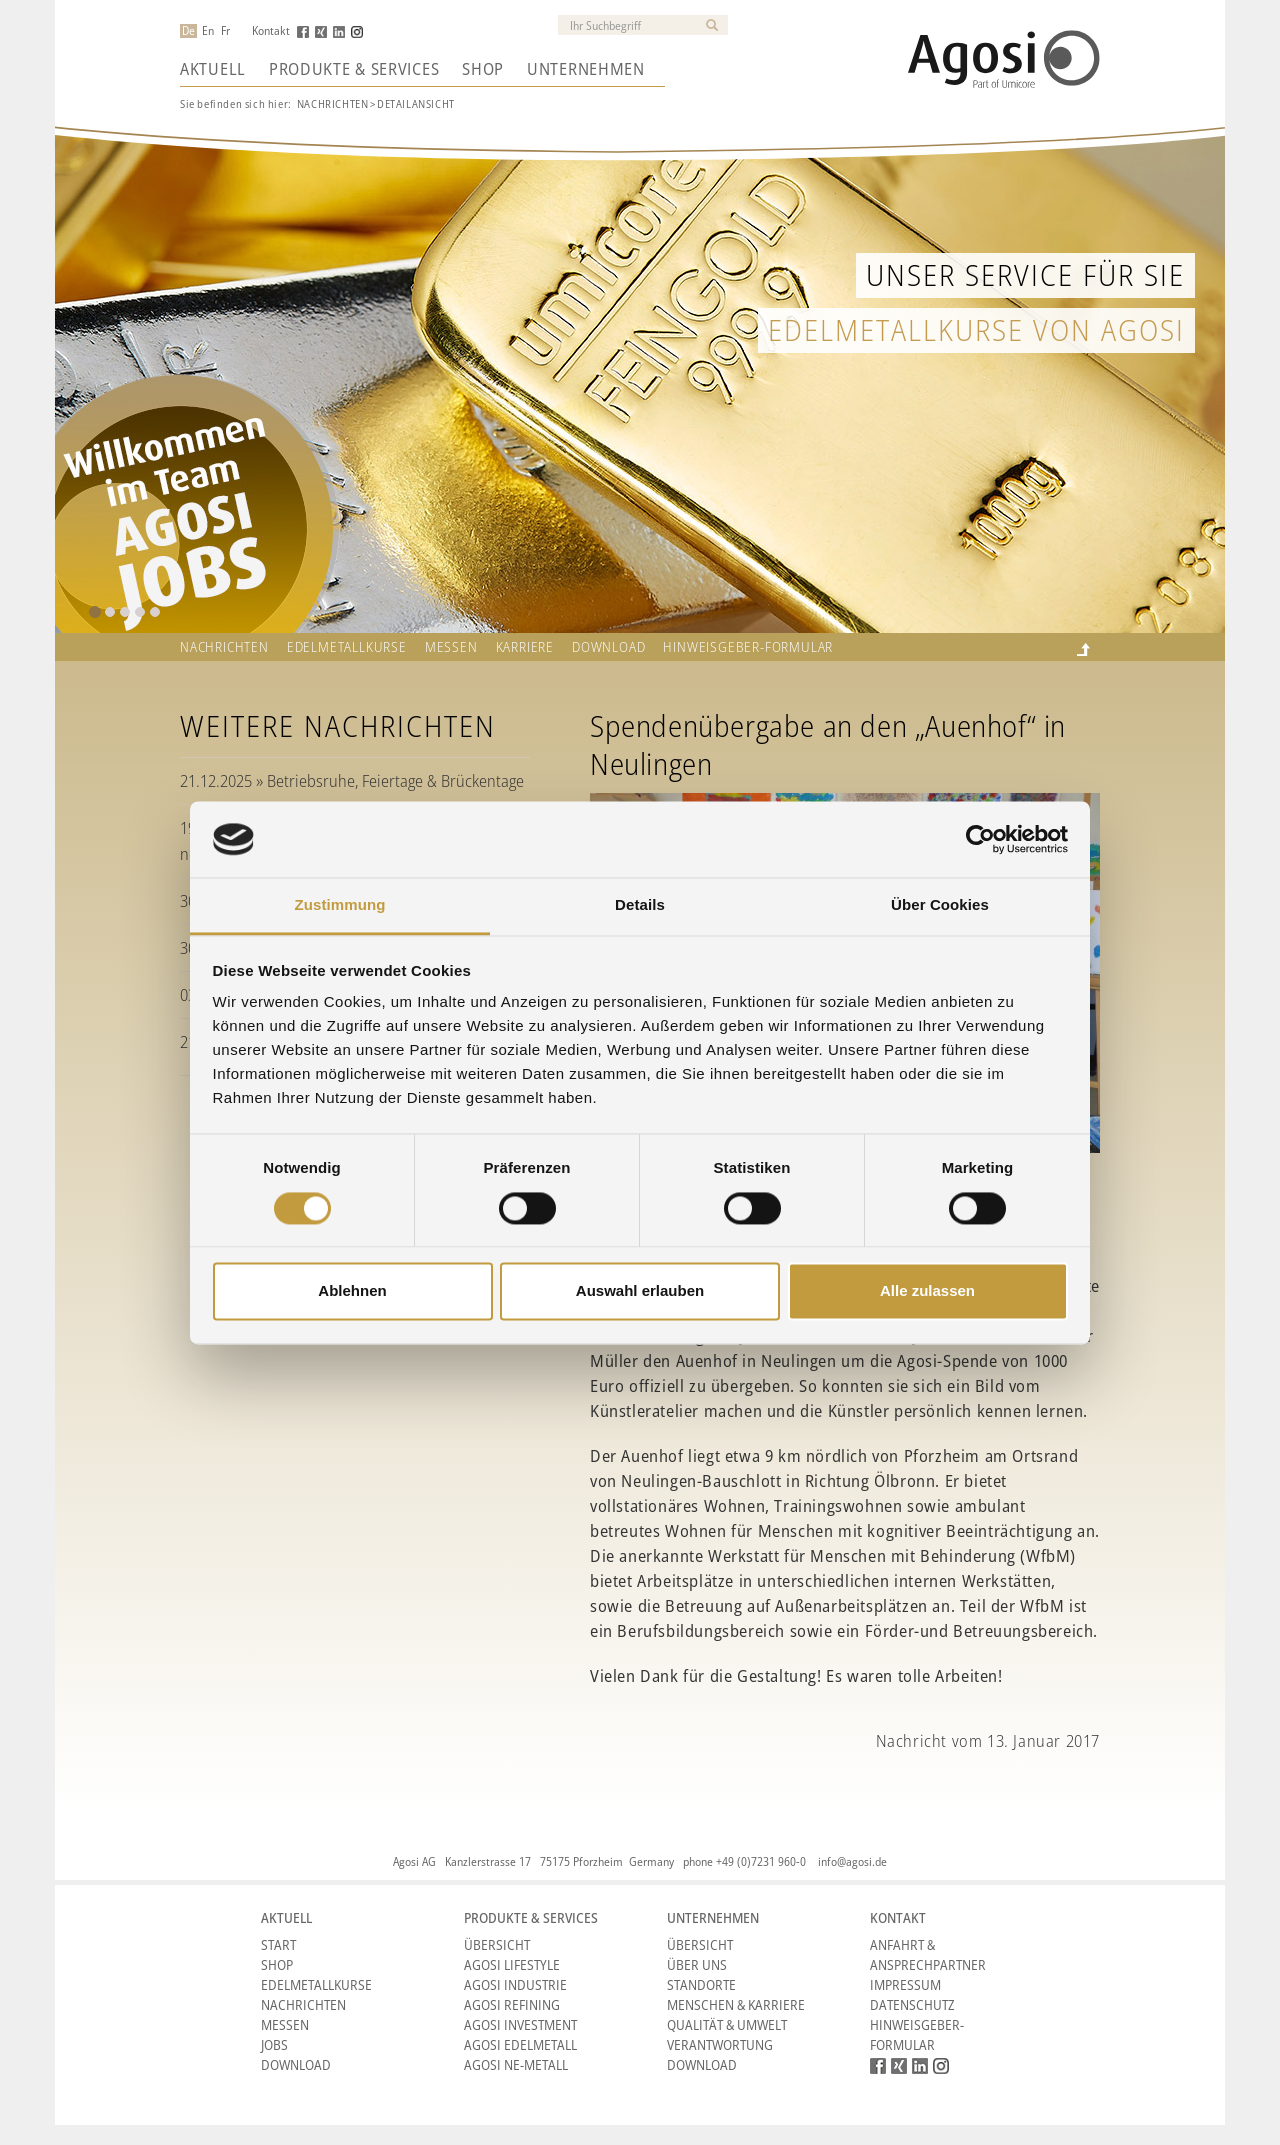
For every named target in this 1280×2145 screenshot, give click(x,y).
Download (608, 647)
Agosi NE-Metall (516, 2064)
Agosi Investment (520, 2024)
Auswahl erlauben (640, 1291)
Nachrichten (333, 103)
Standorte (701, 1984)
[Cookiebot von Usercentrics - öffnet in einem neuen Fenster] (980, 839)
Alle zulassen (927, 1291)
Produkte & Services (354, 69)
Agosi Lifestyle (512, 1964)
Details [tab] (640, 905)
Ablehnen (352, 1291)
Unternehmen (586, 69)
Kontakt (271, 31)
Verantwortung (720, 2044)
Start (278, 1944)
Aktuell (213, 69)
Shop (483, 69)
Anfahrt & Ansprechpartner (928, 1954)
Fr (225, 31)
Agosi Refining (512, 2004)
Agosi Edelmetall (520, 2044)
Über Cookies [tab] (940, 905)
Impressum (905, 1984)
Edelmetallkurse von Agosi (976, 329)
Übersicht (497, 1944)
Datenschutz (912, 2004)
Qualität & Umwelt (727, 2024)
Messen (451, 647)
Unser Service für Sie (1025, 274)
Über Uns (697, 1964)
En (208, 31)
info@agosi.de (852, 1861)
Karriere (525, 647)
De (188, 31)
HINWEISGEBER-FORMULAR (748, 647)
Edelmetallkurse (347, 647)
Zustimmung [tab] (340, 905)
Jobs (274, 2044)
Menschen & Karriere (736, 2004)
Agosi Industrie (515, 1984)
